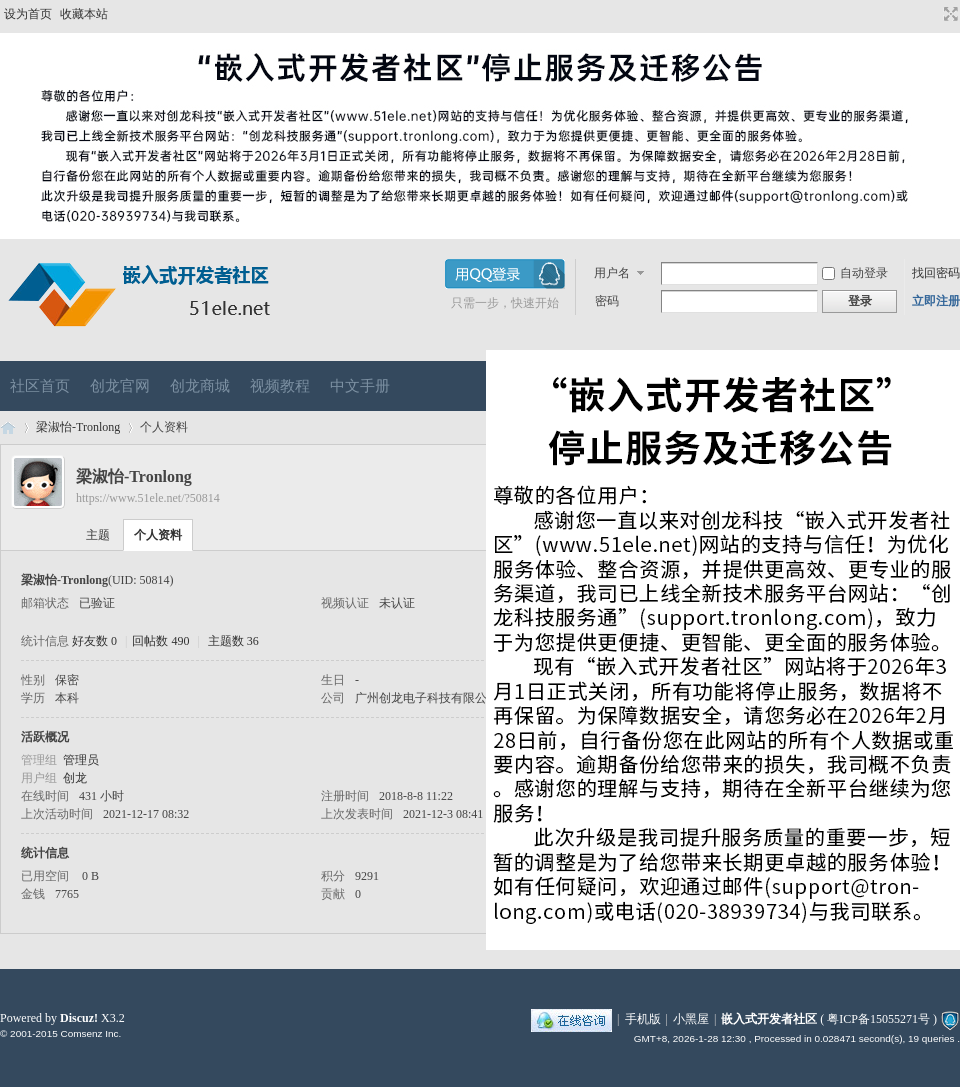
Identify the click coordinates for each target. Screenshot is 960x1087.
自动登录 (855, 273)
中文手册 (360, 386)
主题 (98, 535)
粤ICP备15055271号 (878, 1019)
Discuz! (79, 1018)
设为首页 (28, 14)
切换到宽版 (948, 14)
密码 (607, 301)
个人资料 (158, 535)
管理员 (81, 760)
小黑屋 (691, 1019)
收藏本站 (84, 14)
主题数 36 (233, 641)
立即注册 (936, 301)
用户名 (612, 273)
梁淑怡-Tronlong (78, 427)
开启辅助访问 (932, 14)
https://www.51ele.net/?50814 (148, 498)
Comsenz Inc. (90, 1033)
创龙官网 (120, 386)
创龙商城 (200, 386)
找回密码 (936, 273)
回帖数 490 (160, 641)
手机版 (643, 1019)
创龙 (75, 778)
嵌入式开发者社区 (8, 427)
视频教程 (280, 386)
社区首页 (40, 386)
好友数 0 (94, 641)
